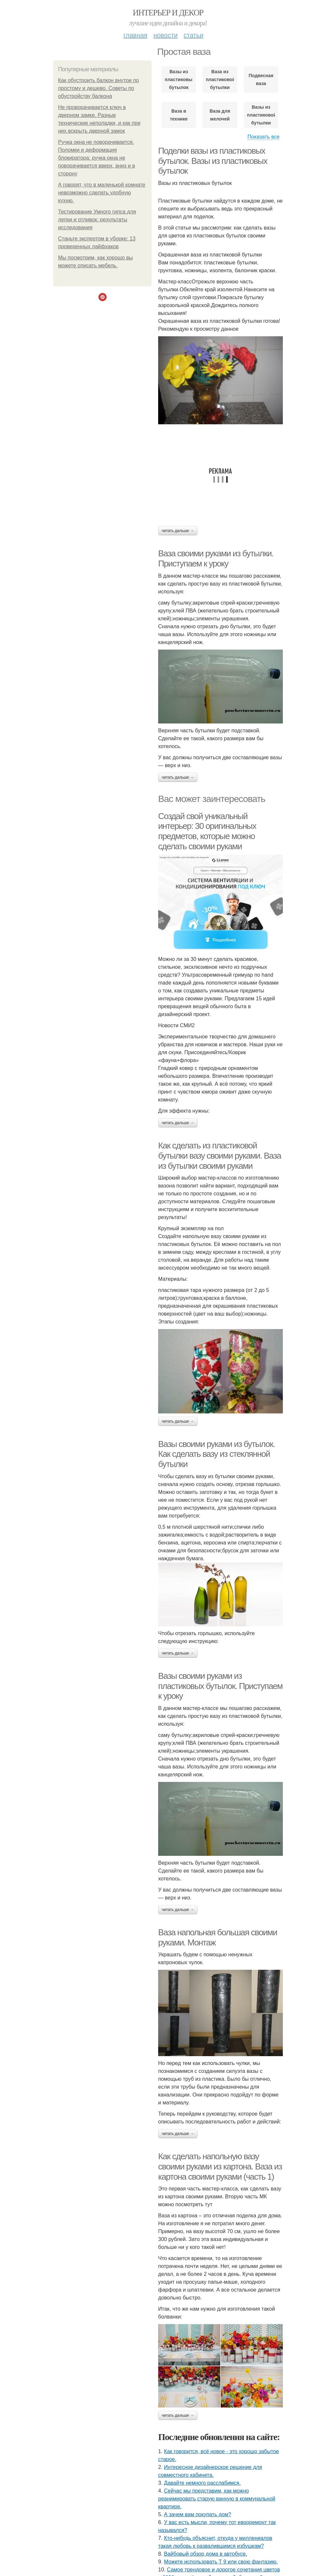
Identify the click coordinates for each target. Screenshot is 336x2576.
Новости (165, 35)
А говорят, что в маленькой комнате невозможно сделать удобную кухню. (101, 192)
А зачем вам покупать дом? (197, 2514)
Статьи (193, 35)
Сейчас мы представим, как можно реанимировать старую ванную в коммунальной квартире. (216, 2498)
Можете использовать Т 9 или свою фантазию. (221, 2562)
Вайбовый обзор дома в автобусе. (205, 2554)
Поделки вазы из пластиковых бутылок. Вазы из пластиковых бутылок (212, 161)
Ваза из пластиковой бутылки (220, 79)
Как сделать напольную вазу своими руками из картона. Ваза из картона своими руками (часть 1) (220, 2166)
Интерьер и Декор (168, 12)
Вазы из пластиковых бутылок (179, 79)
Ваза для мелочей (220, 115)
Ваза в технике (179, 115)
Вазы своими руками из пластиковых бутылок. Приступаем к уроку (220, 1686)
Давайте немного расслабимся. (202, 2483)
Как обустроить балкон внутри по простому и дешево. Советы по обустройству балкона (98, 88)
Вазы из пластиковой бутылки (261, 114)
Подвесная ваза (261, 79)
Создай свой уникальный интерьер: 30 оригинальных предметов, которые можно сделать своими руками (207, 831)
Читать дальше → (178, 530)
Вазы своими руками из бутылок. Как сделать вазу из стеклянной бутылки (216, 1454)
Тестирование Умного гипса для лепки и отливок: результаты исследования (97, 219)
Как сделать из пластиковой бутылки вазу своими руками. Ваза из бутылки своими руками (219, 1155)
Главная (135, 35)
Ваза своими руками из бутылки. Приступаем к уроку (215, 558)
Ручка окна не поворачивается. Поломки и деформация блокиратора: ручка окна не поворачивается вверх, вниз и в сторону (96, 157)
